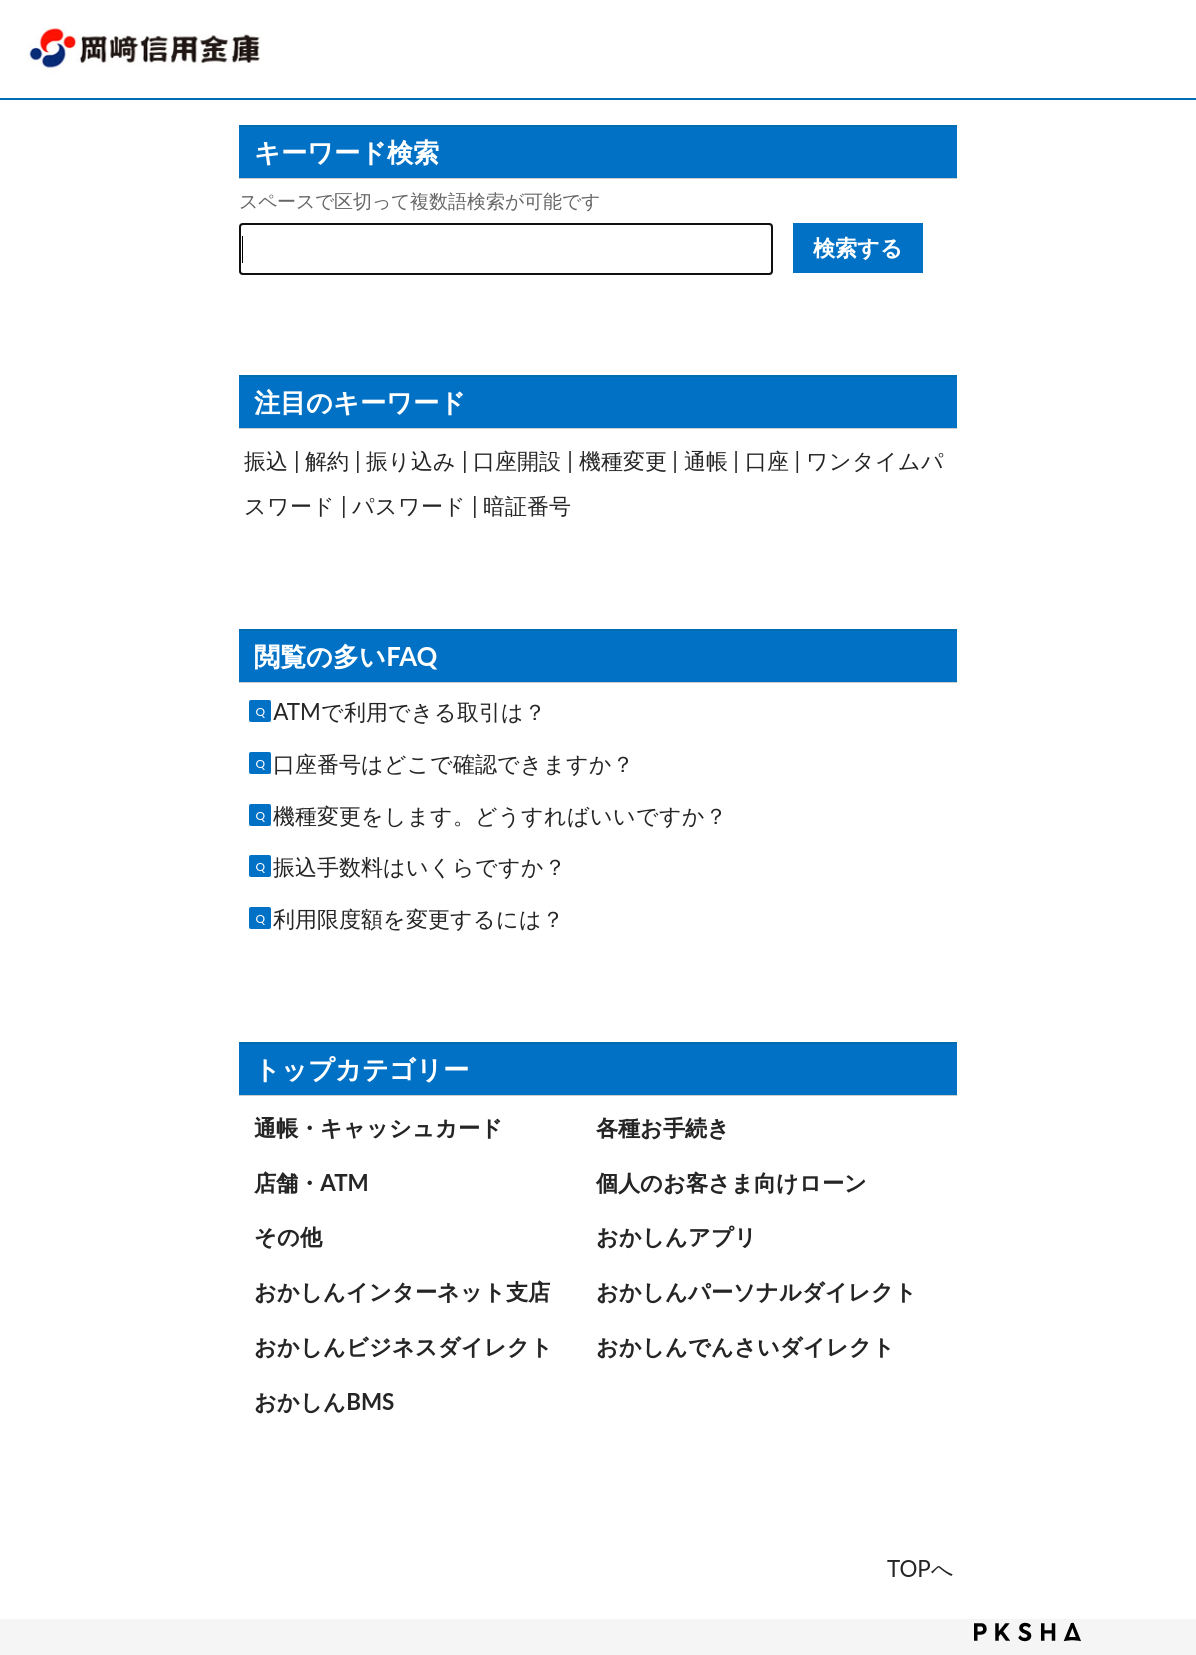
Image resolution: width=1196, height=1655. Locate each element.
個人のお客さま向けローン (731, 1182)
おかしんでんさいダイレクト (745, 1346)
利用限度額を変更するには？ (418, 918)
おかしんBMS (324, 1401)
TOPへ (920, 1568)
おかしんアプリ (676, 1236)
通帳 (706, 460)
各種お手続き (663, 1127)
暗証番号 (527, 505)
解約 (327, 460)
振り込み (411, 460)
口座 (767, 460)
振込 (266, 460)
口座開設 (517, 460)
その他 (288, 1236)
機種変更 (623, 460)
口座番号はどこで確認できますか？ (453, 763)
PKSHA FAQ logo (1027, 1632)
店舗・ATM (311, 1182)
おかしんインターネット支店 (402, 1291)
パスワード (409, 505)
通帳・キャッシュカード (378, 1127)
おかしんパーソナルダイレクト (756, 1291)
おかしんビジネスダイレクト (403, 1346)
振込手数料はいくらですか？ (419, 866)
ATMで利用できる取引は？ (409, 711)
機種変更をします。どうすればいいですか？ (500, 815)
